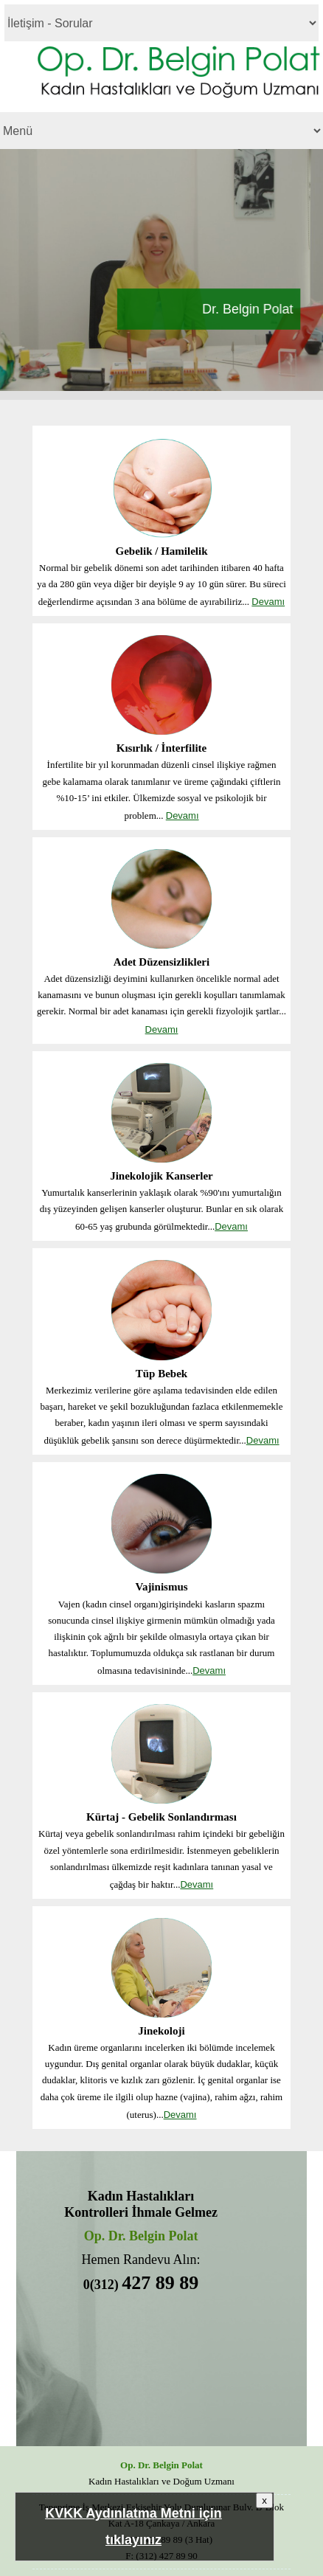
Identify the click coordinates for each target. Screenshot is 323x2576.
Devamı (268, 601)
